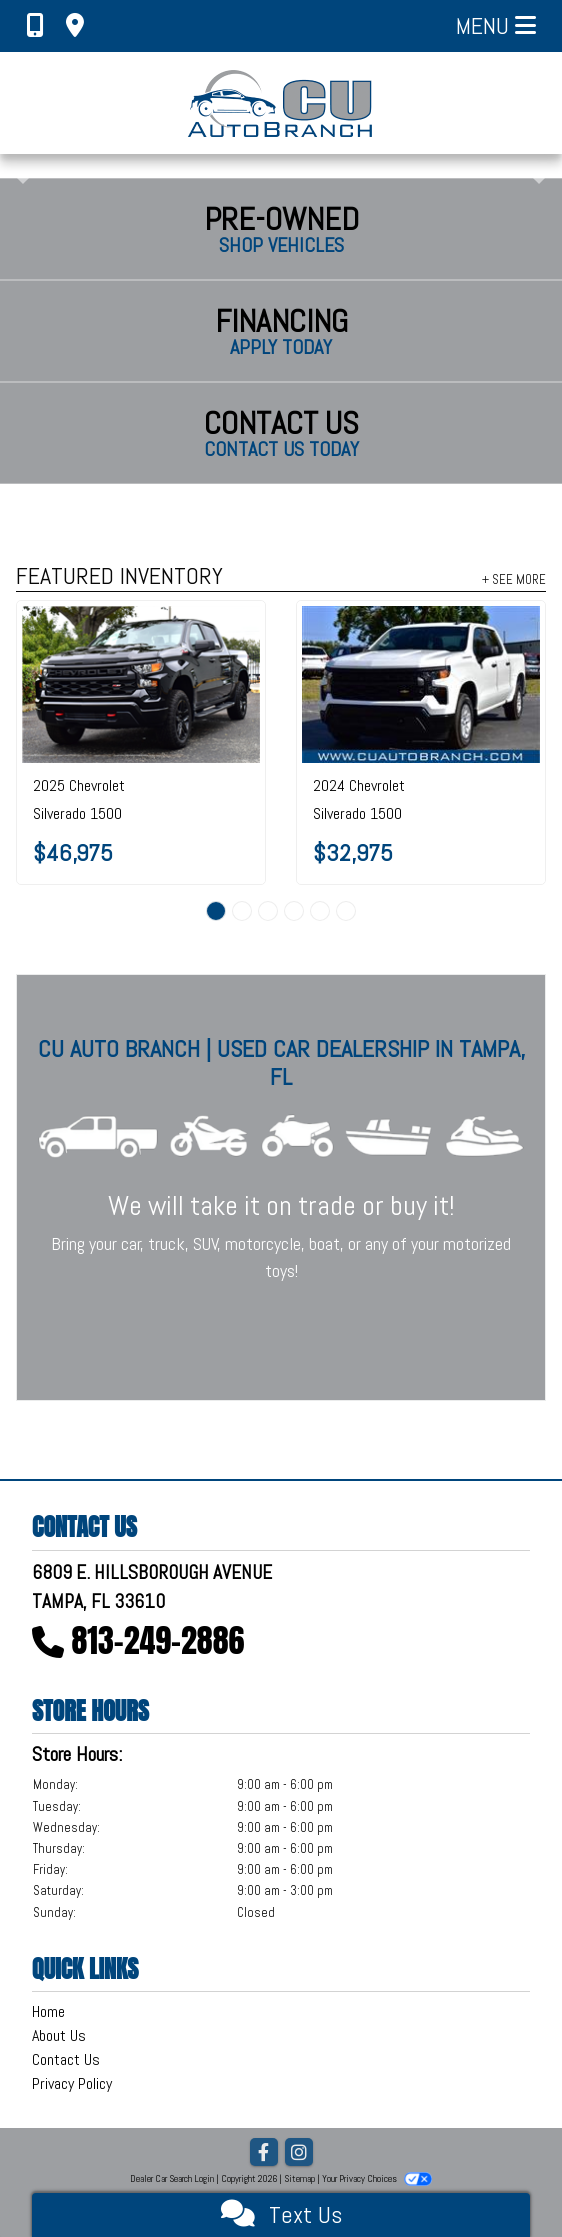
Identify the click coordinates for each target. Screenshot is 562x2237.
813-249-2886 (158, 1640)
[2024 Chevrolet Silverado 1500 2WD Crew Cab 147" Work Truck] (421, 685)
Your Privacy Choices (377, 2178)
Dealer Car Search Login (172, 2178)
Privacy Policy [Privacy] (72, 2083)
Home (48, 2011)
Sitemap (299, 2178)
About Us (59, 2035)
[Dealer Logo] (281, 103)
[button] (17, 166)
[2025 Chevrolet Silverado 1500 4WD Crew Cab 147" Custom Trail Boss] (141, 685)
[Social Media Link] (299, 2153)
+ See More (514, 579)
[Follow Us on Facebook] (264, 2153)
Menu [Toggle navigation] (496, 25)
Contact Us (66, 2059)
